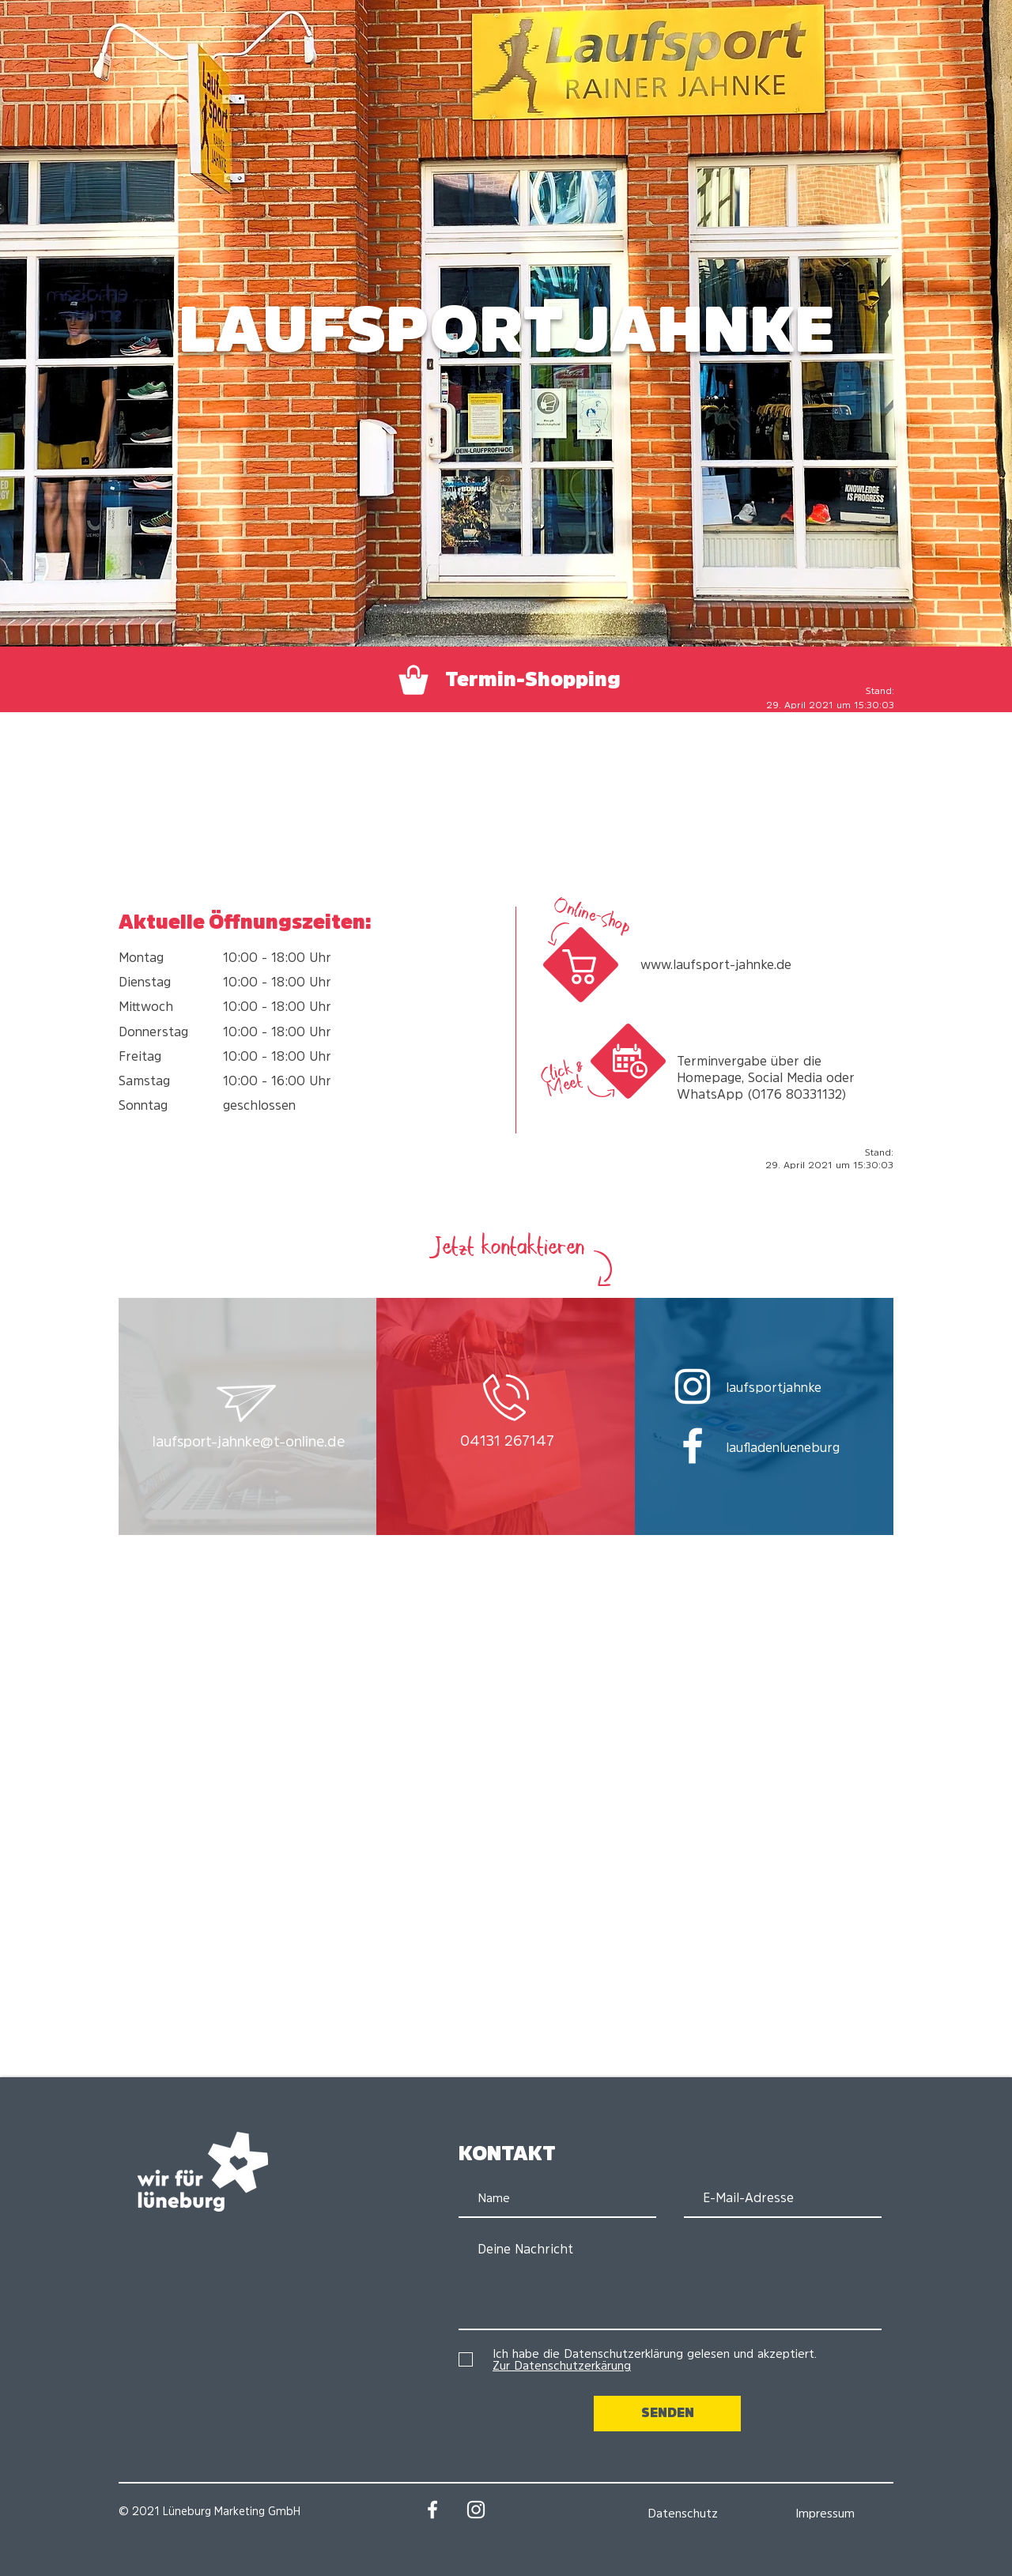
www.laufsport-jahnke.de (715, 964)
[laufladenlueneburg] (798, 1447)
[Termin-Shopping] (507, 679)
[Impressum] (824, 2513)
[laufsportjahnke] (798, 1387)
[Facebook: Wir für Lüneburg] (432, 2509)
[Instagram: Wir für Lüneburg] (476, 2509)
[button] (248, 1442)
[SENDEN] (667, 2413)
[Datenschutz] (682, 2513)
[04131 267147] (507, 1442)
